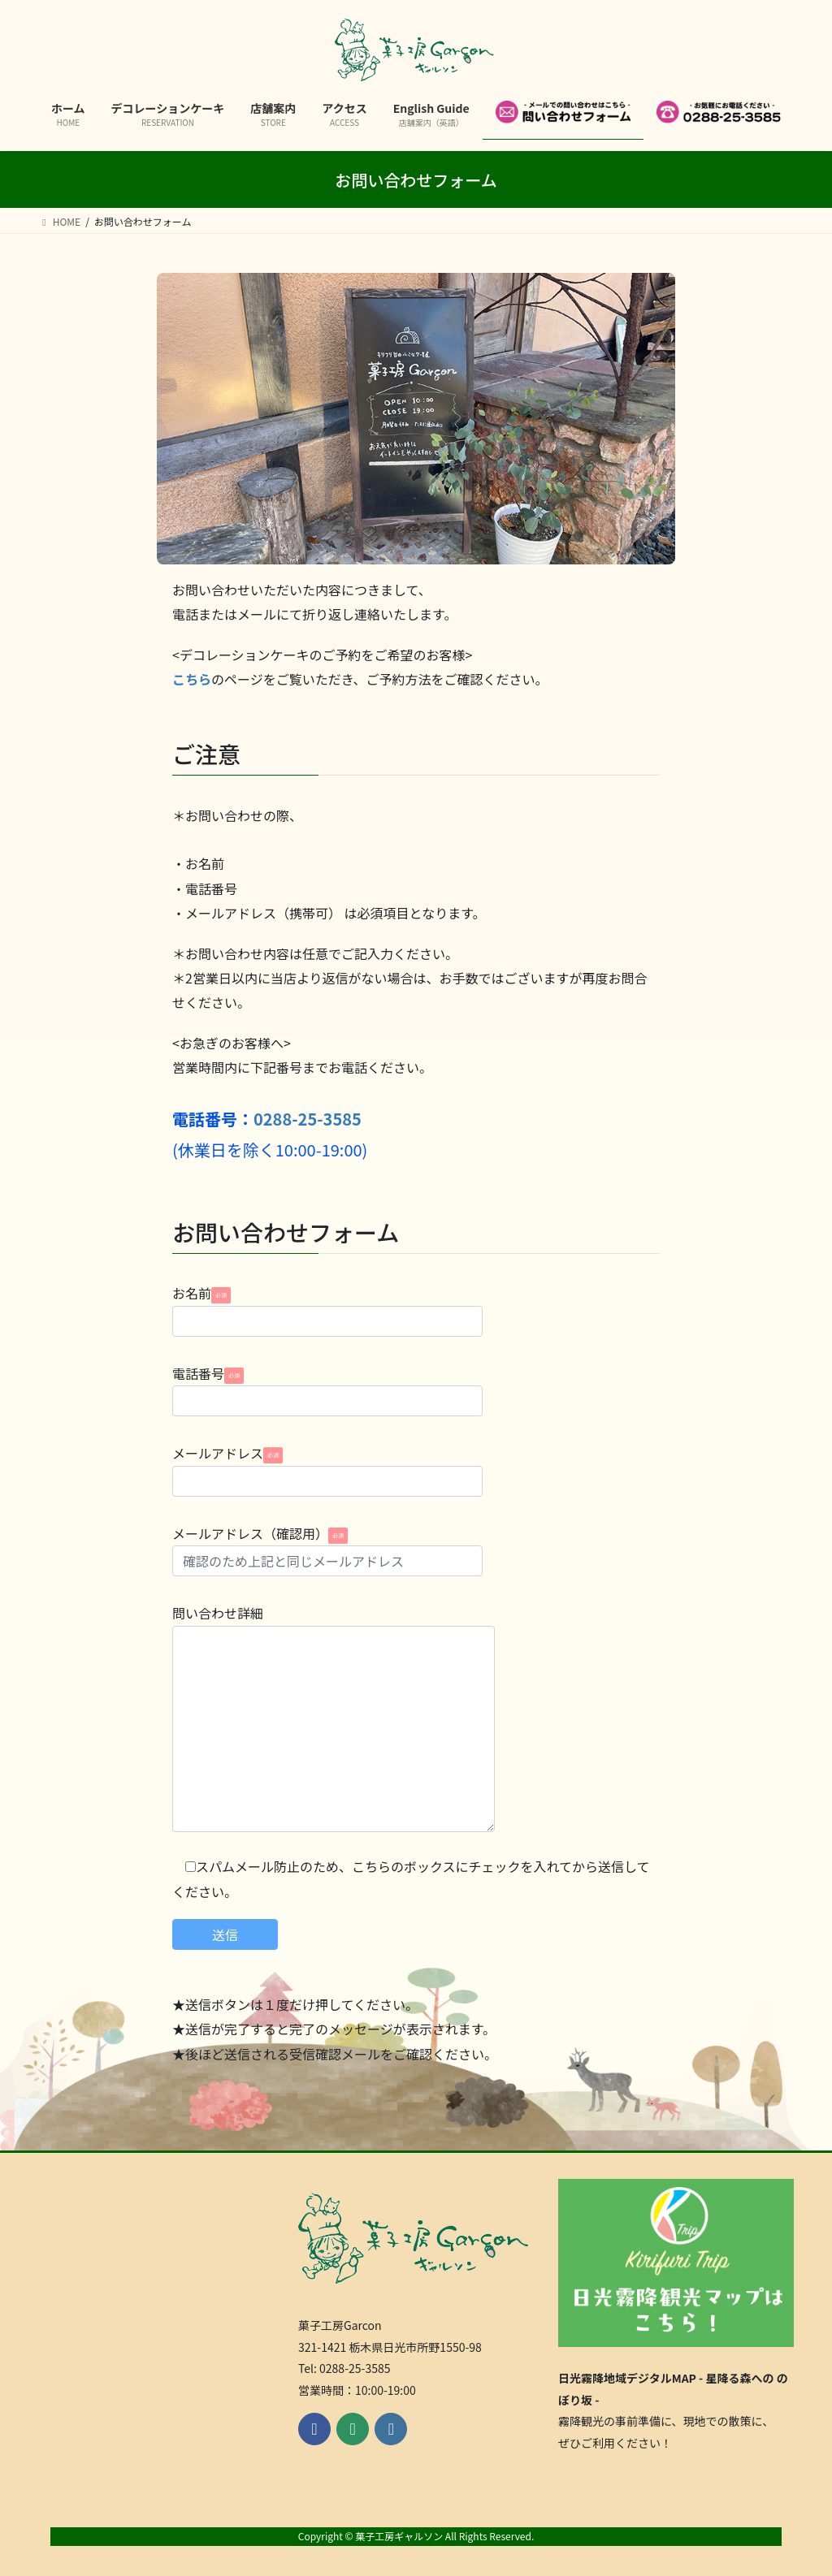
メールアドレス (327, 1469)
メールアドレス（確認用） (327, 1550)
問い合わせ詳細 (333, 1717)
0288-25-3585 (308, 1118)
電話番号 (327, 1390)
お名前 (327, 1309)
